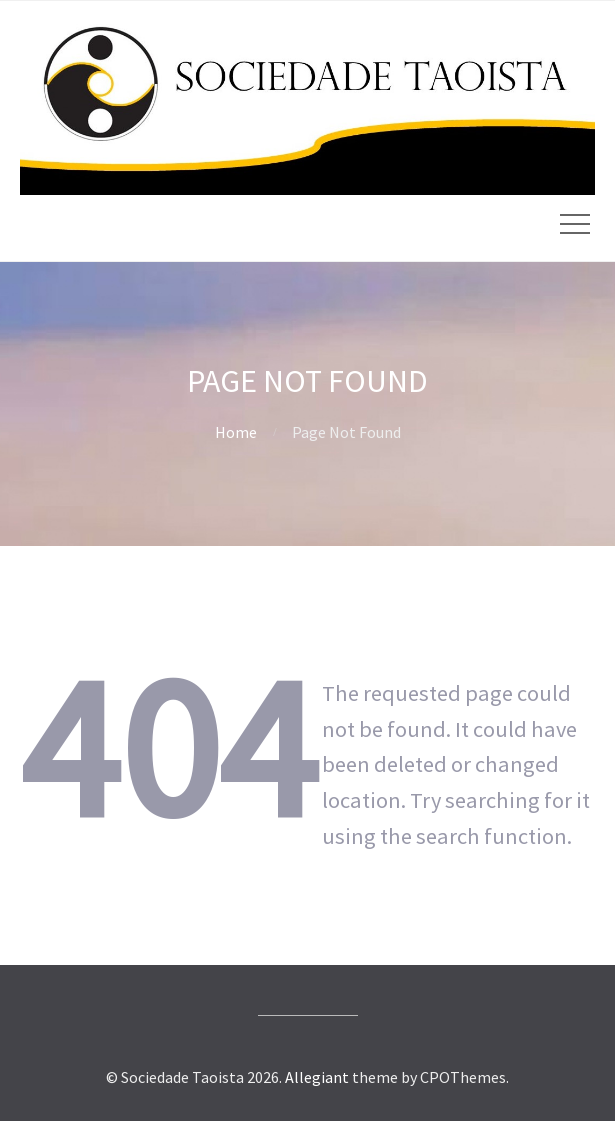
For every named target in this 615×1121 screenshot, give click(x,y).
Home (236, 432)
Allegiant (317, 1077)
